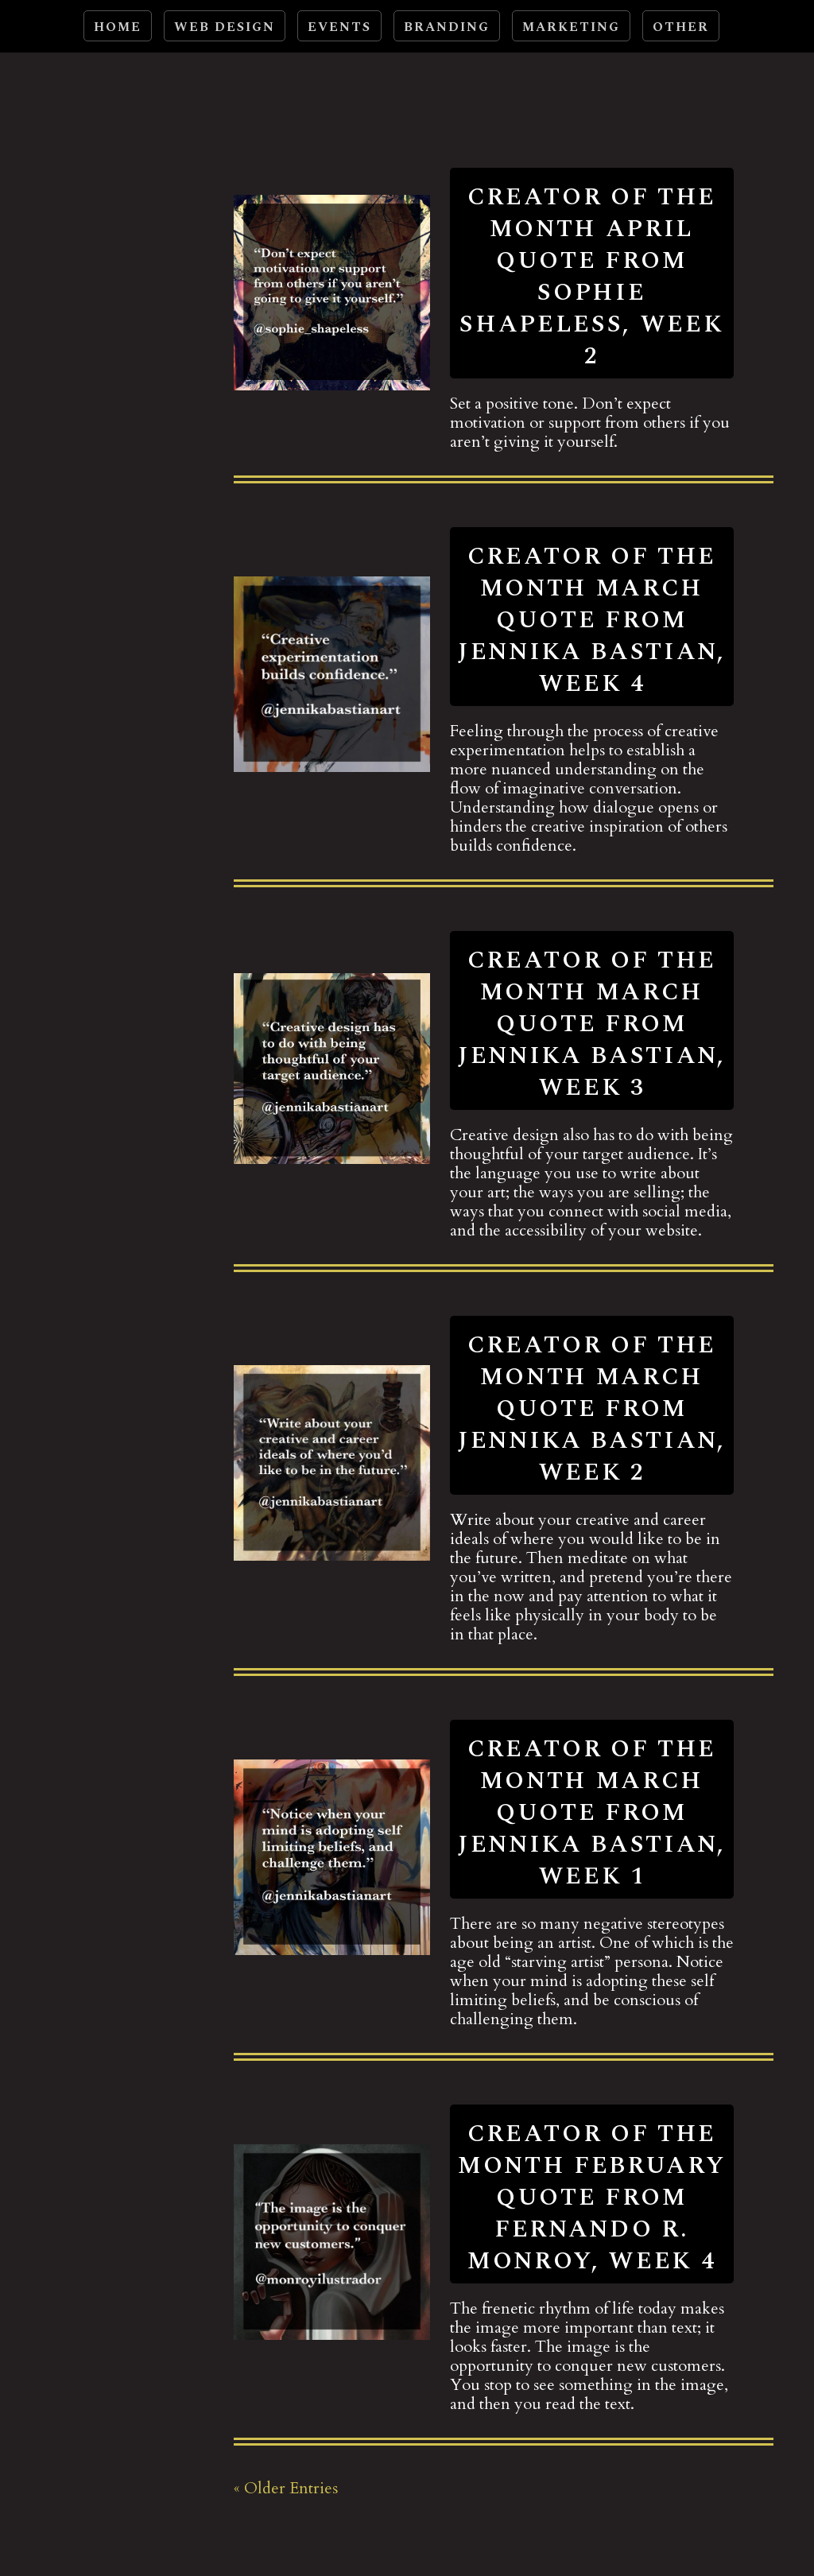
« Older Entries (286, 2488)
